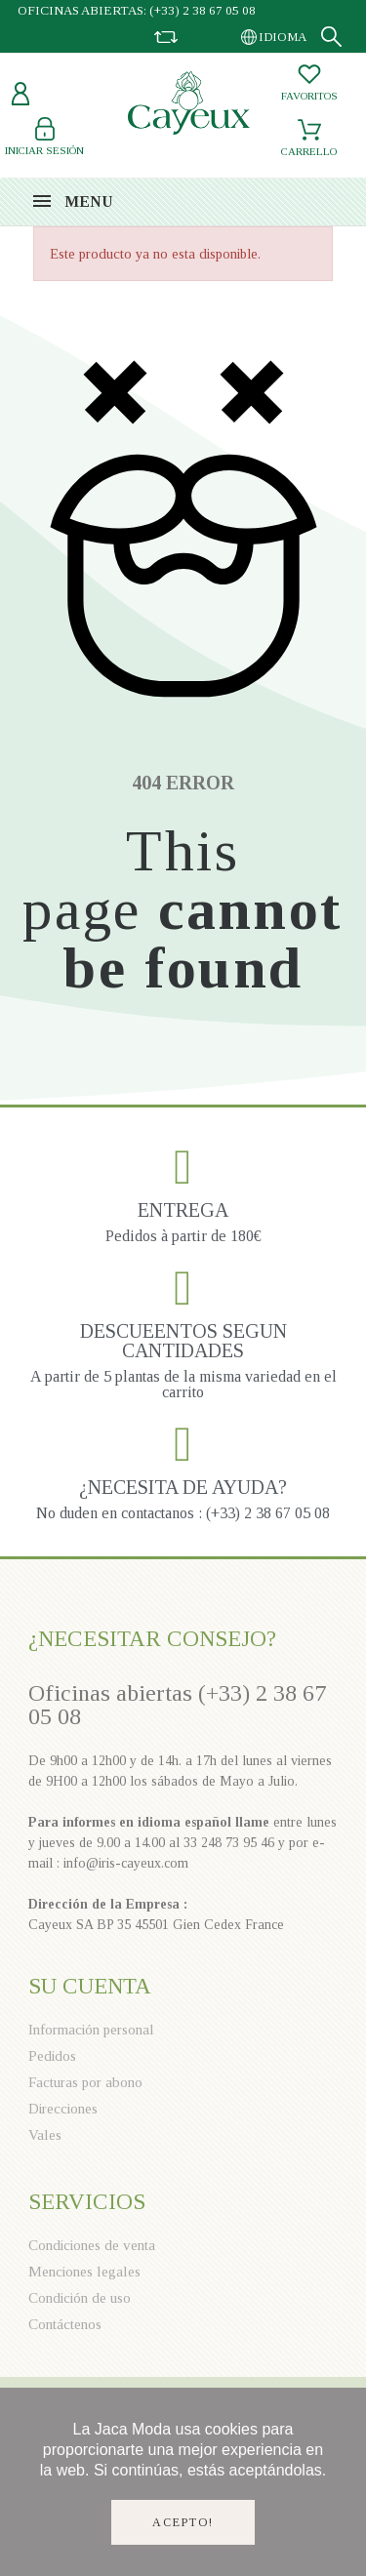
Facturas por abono (85, 2082)
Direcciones (63, 2108)
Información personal (91, 2029)
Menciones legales (84, 2271)
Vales (44, 2135)
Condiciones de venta (91, 2245)
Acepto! (183, 2522)
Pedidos (52, 2056)
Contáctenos (65, 2324)
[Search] (331, 36)
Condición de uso (79, 2298)
